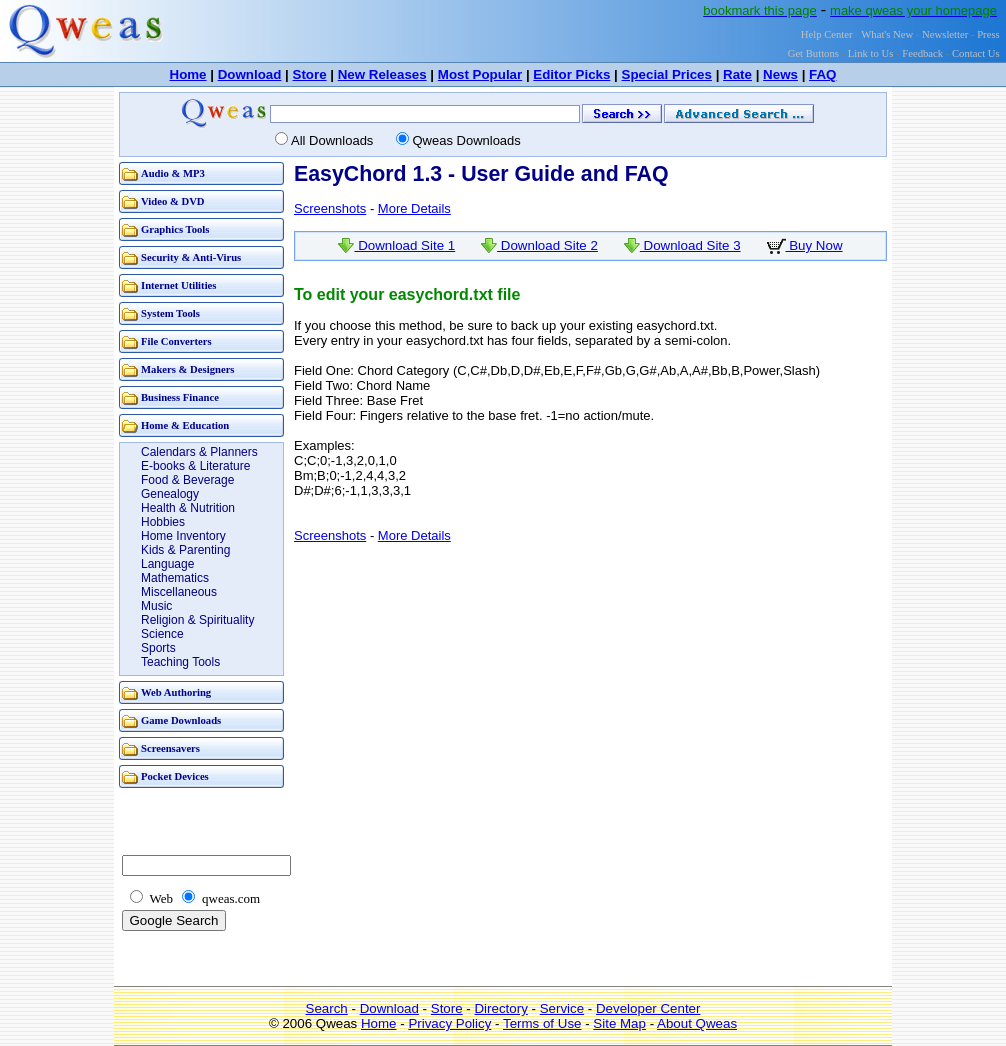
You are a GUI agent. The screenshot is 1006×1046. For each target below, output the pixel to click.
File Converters (176, 341)
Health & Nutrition (188, 508)
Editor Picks (571, 74)
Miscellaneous (179, 592)
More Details (414, 208)
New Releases (382, 74)
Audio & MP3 (173, 173)
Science (162, 634)
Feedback (922, 53)
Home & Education (185, 425)
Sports (158, 648)
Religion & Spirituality (197, 620)
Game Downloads (181, 720)
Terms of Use (542, 1023)
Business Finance (180, 397)
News (780, 74)
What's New (887, 34)
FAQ (822, 74)
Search (327, 1008)
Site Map (619, 1023)
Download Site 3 (682, 245)
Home (188, 74)
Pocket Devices (175, 776)
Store (310, 74)
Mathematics (175, 578)
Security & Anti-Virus (191, 257)
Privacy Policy (449, 1023)
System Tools (170, 313)
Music (156, 606)
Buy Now (805, 245)
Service (562, 1008)
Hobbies (163, 522)
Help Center (827, 34)
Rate (737, 74)
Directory (500, 1008)
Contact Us (976, 53)
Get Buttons (813, 53)
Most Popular (480, 74)
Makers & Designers (188, 369)
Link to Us (871, 53)
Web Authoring (176, 692)
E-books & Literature (195, 466)
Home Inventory (183, 536)
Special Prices (667, 74)
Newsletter (945, 34)
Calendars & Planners (199, 452)
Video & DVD (173, 201)
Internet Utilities (178, 285)
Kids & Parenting (185, 550)
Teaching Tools (180, 662)
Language (167, 564)
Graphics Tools (175, 229)
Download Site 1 (396, 245)
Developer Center (648, 1008)
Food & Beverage (187, 480)
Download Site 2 (539, 245)
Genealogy (170, 494)
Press (988, 34)
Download (250, 74)
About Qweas (697, 1023)
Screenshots (330, 208)
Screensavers (170, 748)
